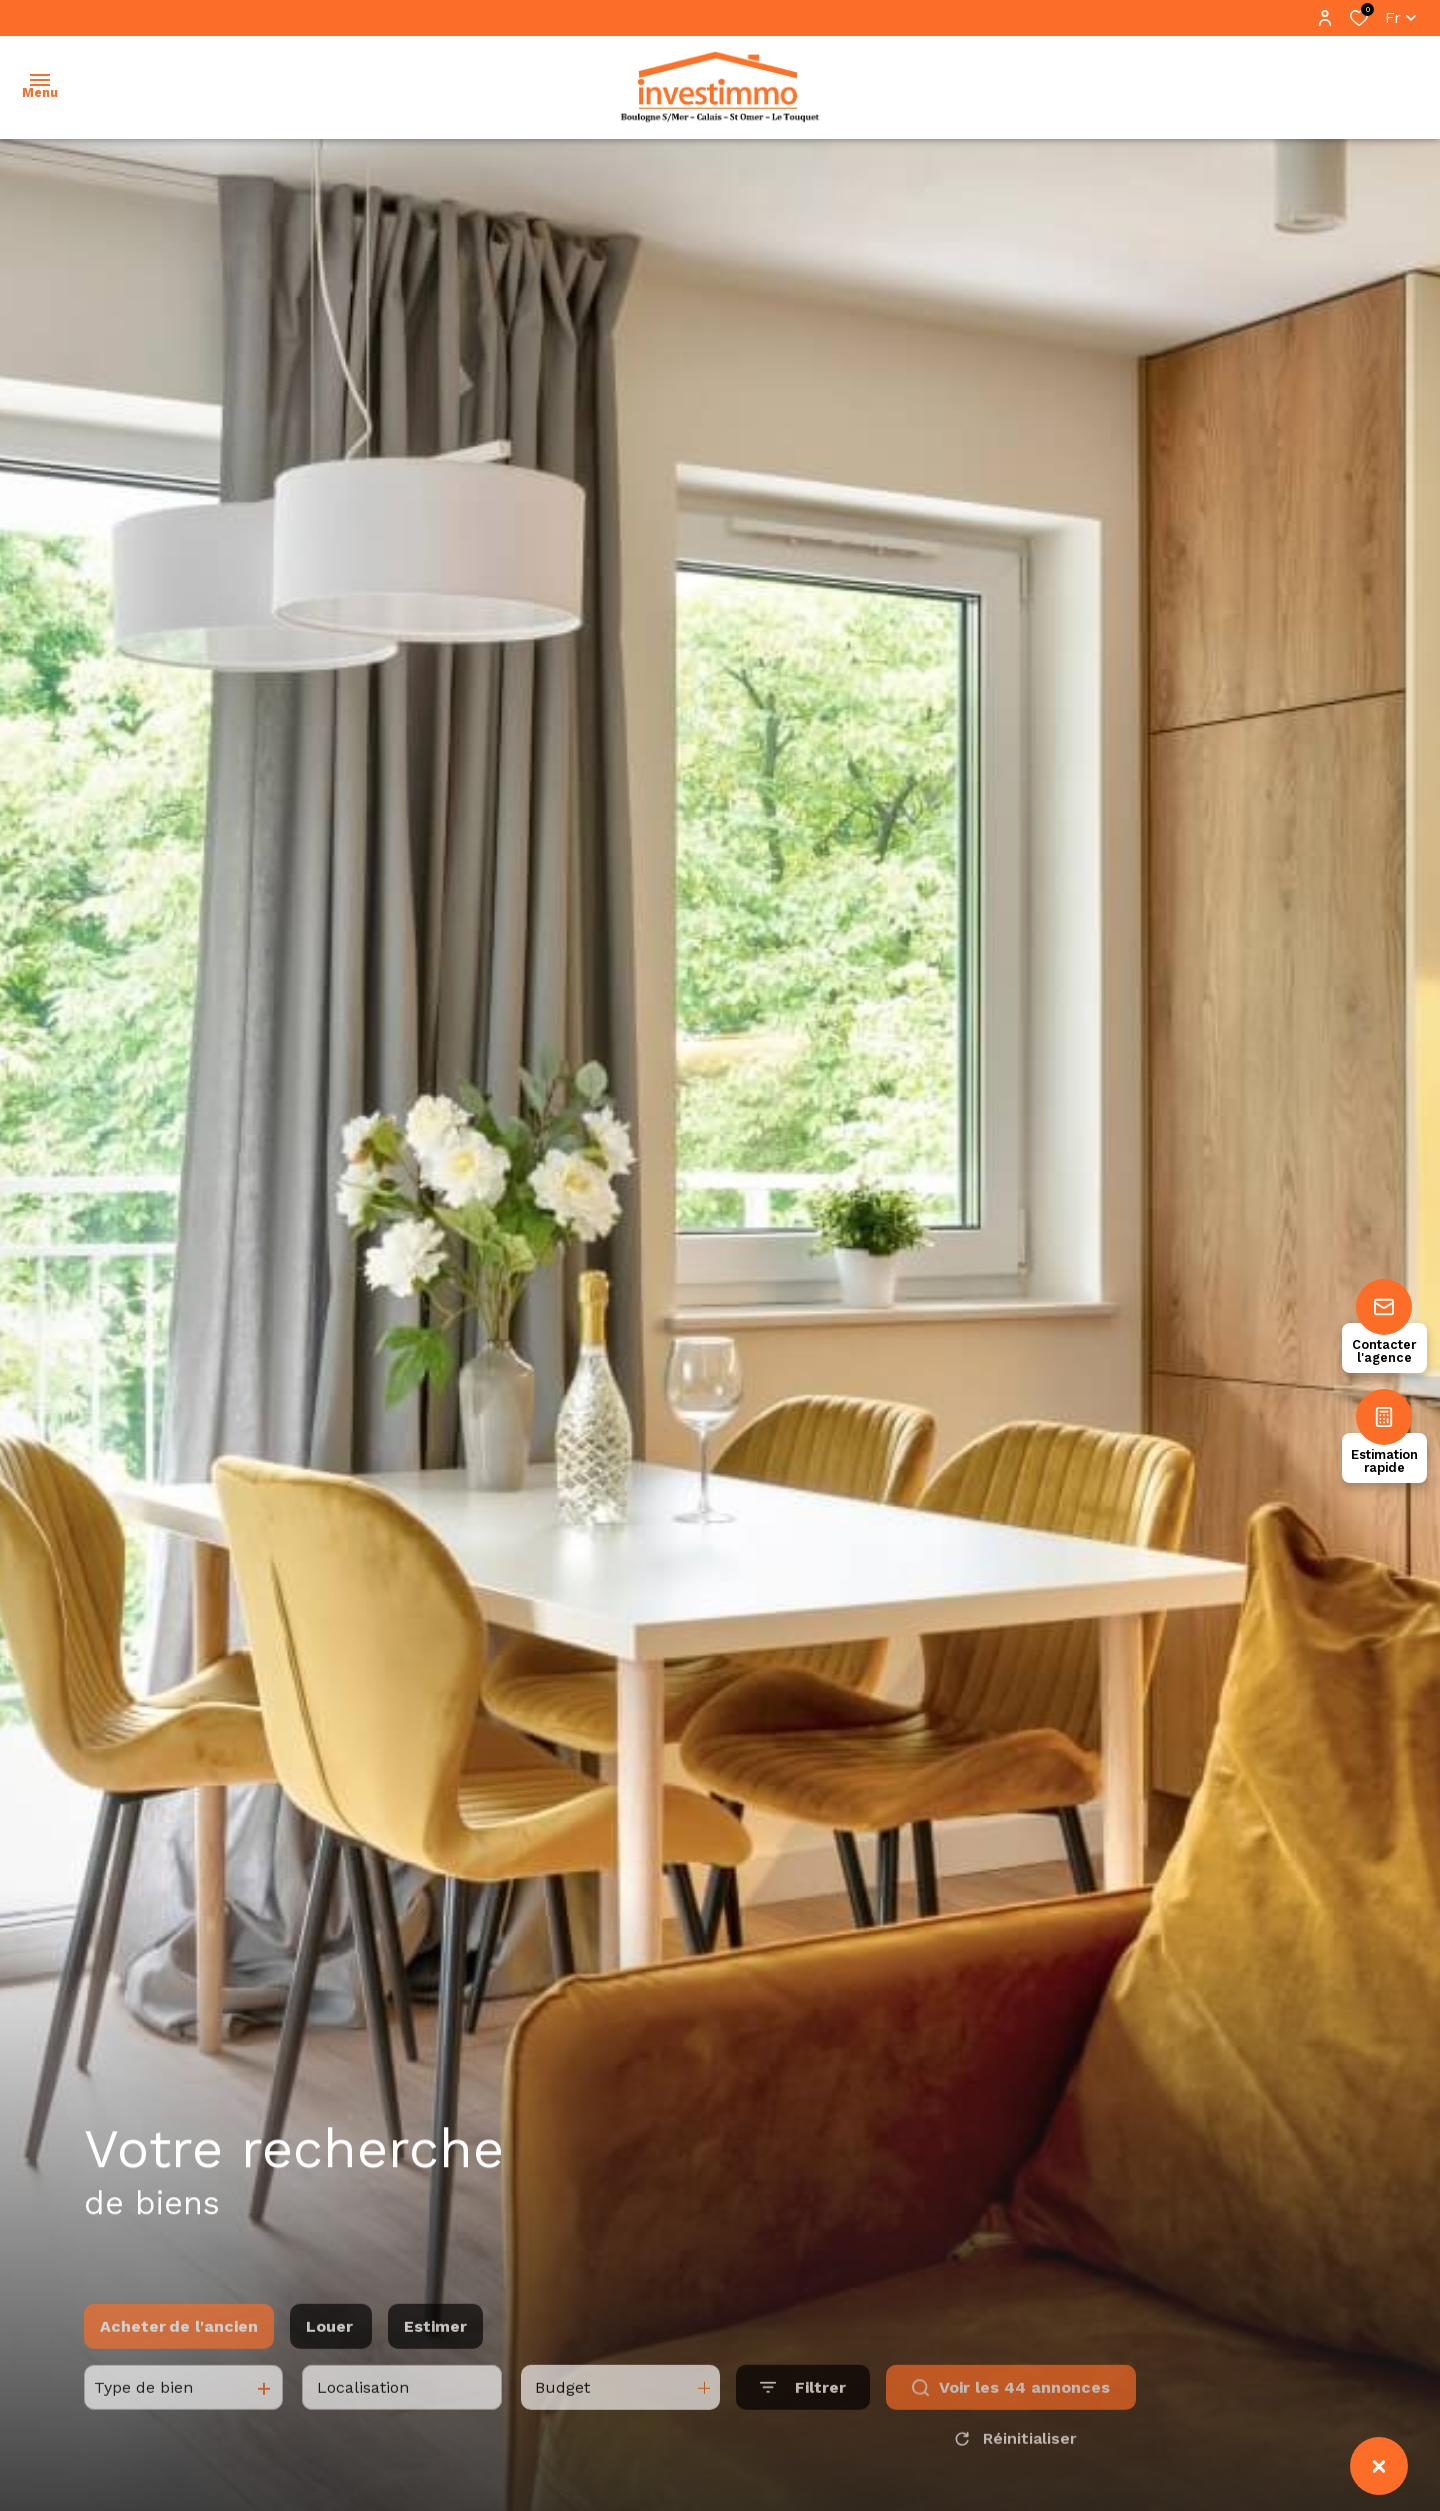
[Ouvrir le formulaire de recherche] (803, 2424)
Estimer (435, 2362)
